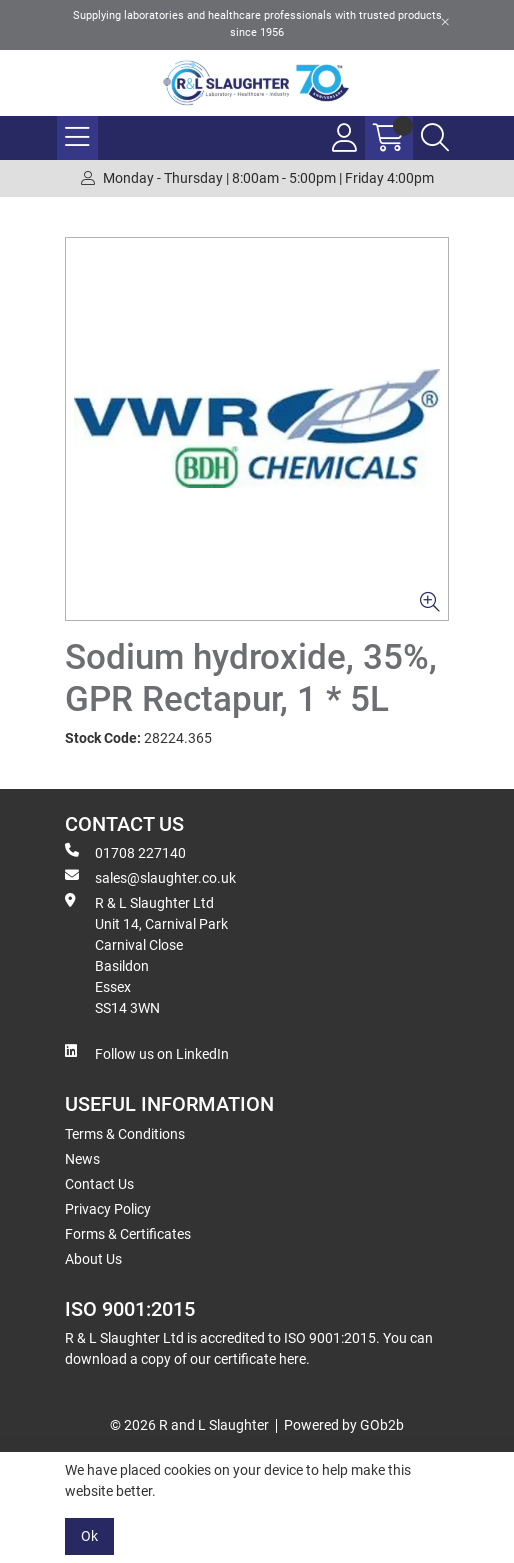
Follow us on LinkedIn (147, 1053)
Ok (89, 1536)
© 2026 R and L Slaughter (189, 1425)
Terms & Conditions (125, 1134)
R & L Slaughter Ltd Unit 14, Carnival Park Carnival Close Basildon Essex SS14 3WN (146, 954)
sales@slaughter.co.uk (150, 877)
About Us (93, 1259)
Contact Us (99, 1184)
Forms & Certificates (128, 1234)
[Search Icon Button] (435, 138)
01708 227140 (125, 852)
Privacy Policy (108, 1209)
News (82, 1159)
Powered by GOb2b (344, 1425)
